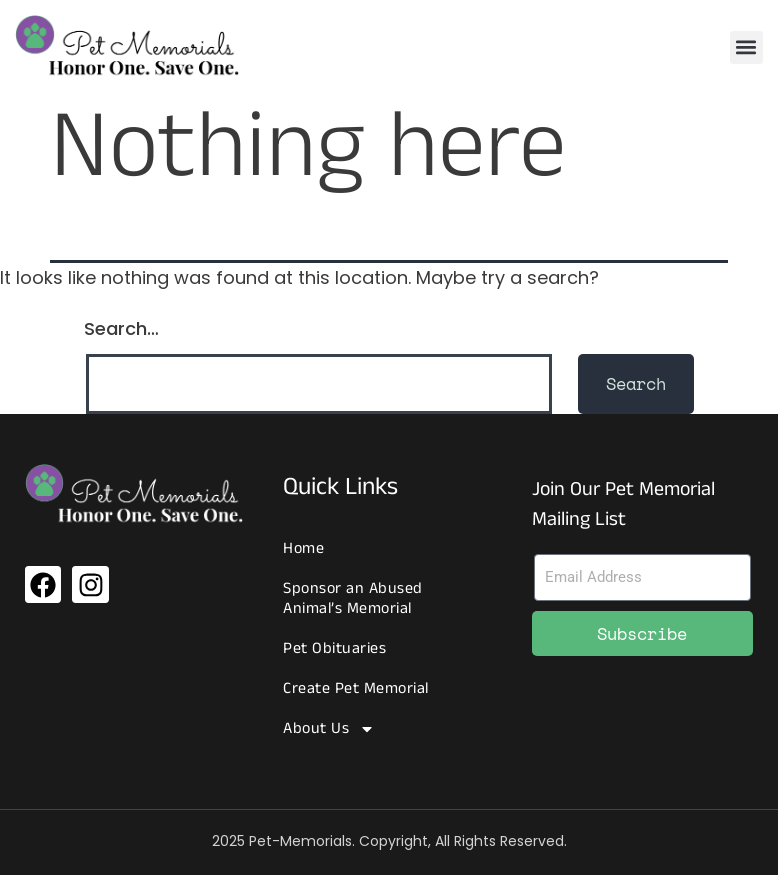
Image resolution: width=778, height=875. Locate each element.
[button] (746, 47)
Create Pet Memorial (356, 688)
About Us (329, 729)
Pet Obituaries (334, 648)
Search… (121, 328)
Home (303, 548)
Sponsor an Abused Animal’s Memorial (353, 598)
